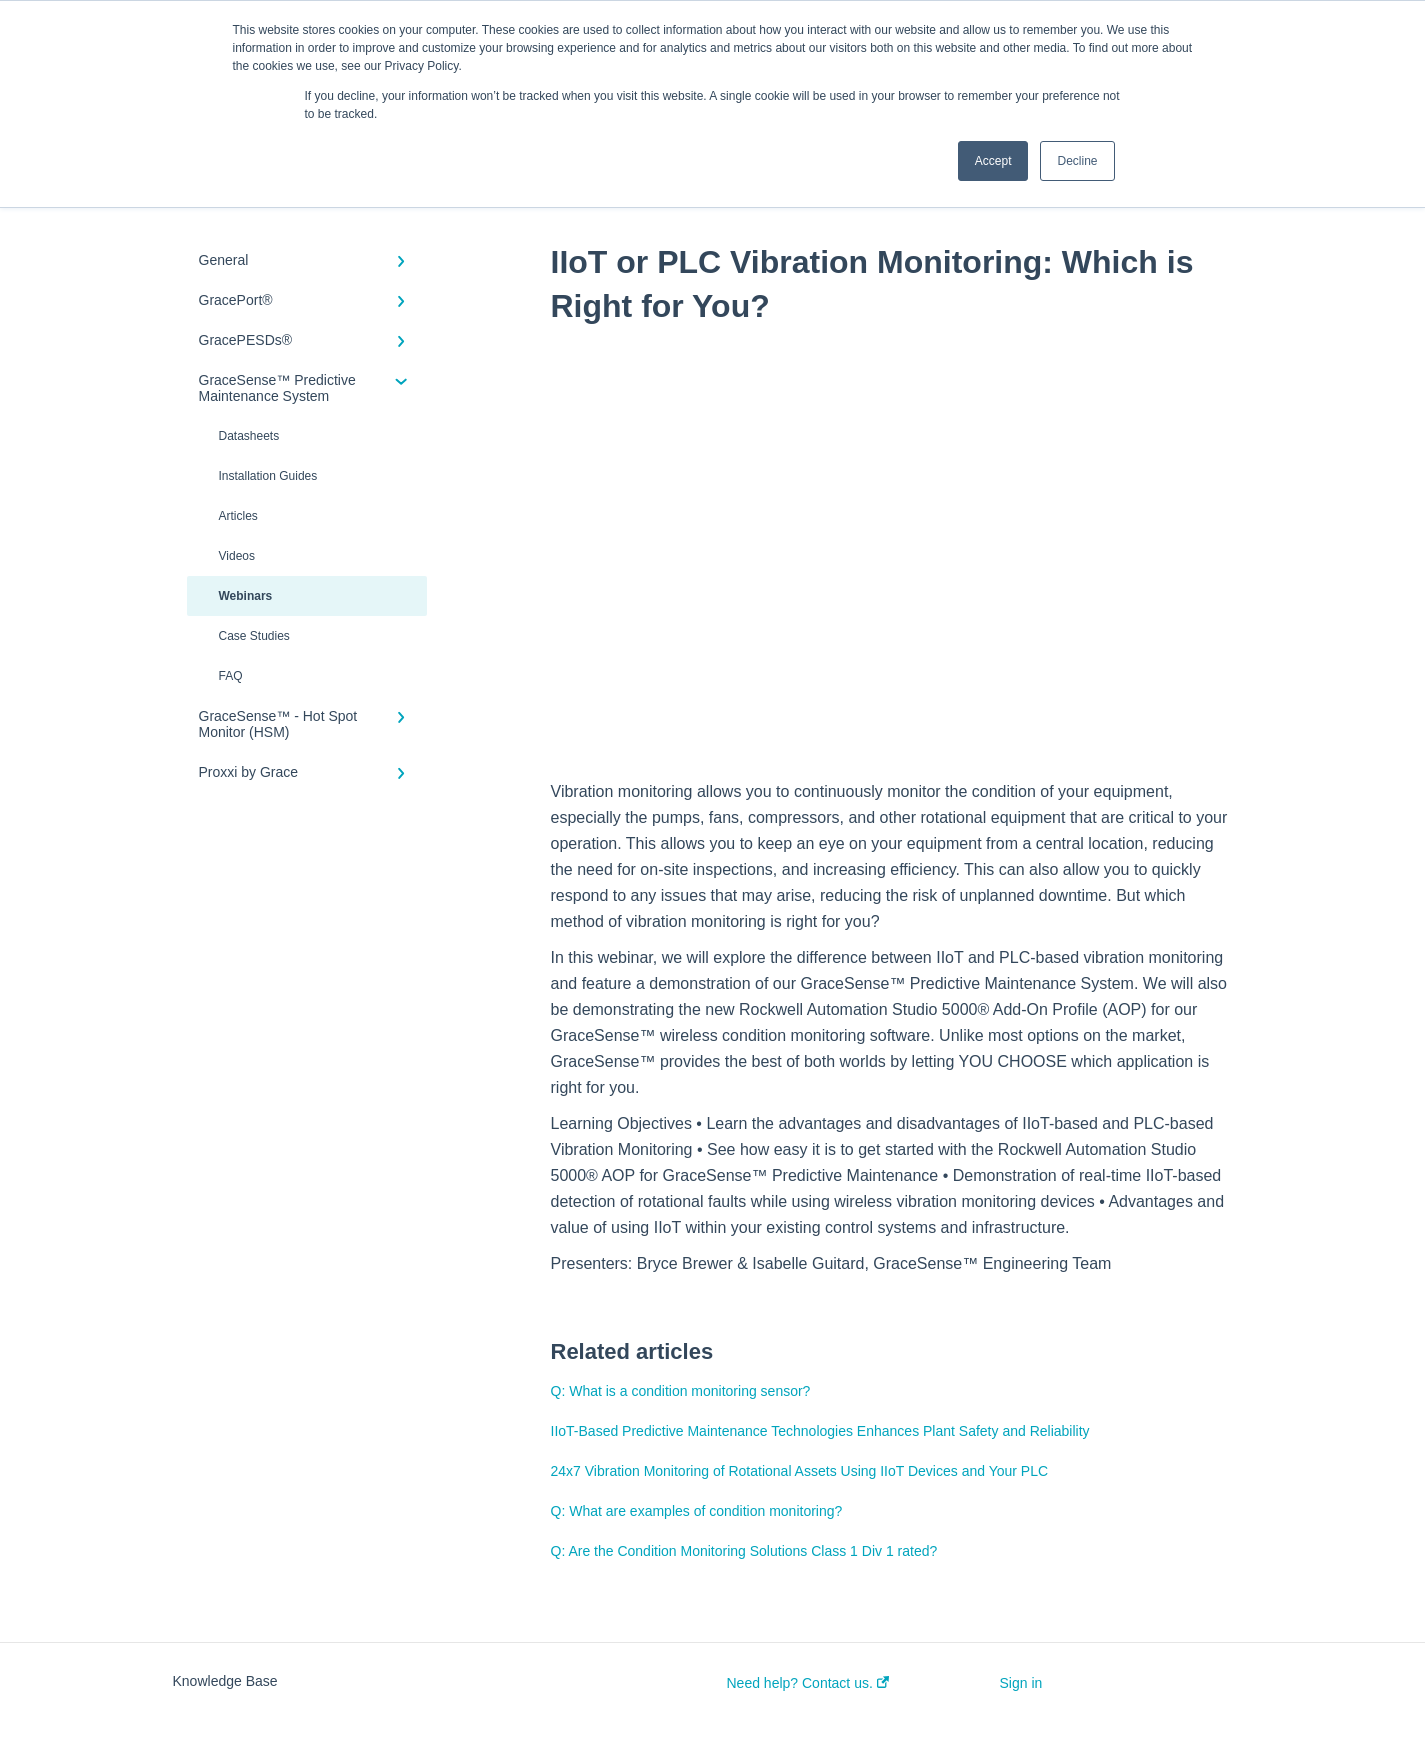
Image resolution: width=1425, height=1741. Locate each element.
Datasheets (249, 436)
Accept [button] (993, 161)
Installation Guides (268, 476)
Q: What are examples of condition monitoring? (697, 1511)
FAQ (231, 676)
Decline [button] (1077, 161)
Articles (238, 516)
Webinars (246, 596)
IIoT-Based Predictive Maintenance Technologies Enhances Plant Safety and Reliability (820, 1431)
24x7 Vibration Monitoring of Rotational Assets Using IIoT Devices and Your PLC (800, 1471)
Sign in (1021, 1683)
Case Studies (254, 636)
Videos (237, 556)
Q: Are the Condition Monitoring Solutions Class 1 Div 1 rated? (744, 1551)
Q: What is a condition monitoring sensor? (681, 1391)
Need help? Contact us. (808, 1683)
